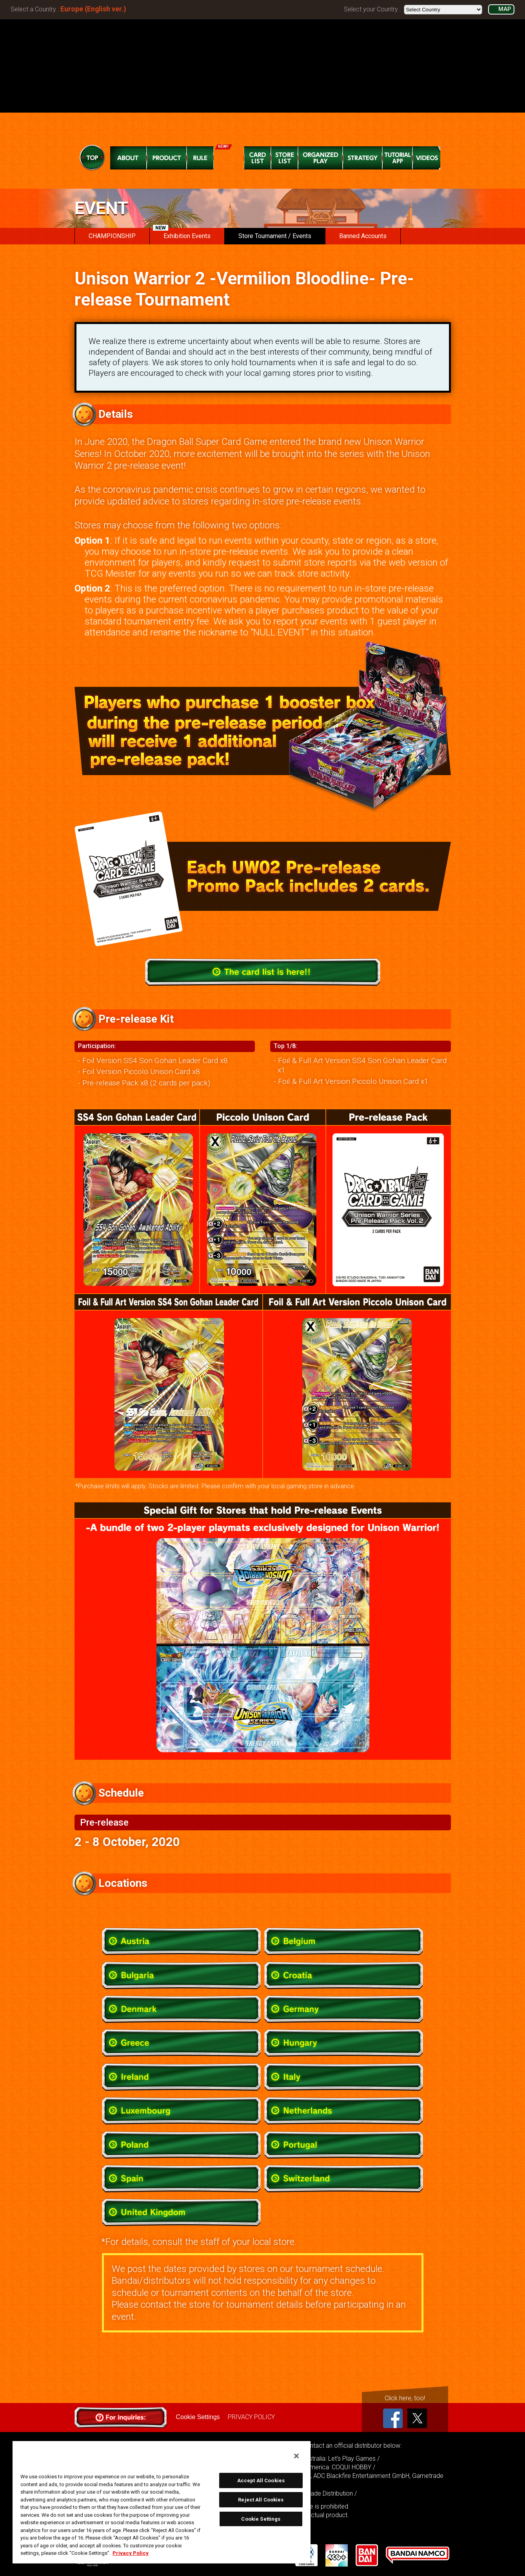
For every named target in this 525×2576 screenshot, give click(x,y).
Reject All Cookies (260, 2500)
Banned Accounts (363, 236)
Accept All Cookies (261, 2480)
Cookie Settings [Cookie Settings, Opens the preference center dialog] (260, 2519)
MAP (504, 9)
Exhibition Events (182, 234)
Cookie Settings (198, 2417)
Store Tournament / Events (274, 236)
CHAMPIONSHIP (112, 236)
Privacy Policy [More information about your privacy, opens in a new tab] (131, 2553)
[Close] (296, 2456)
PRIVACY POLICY (251, 2417)
